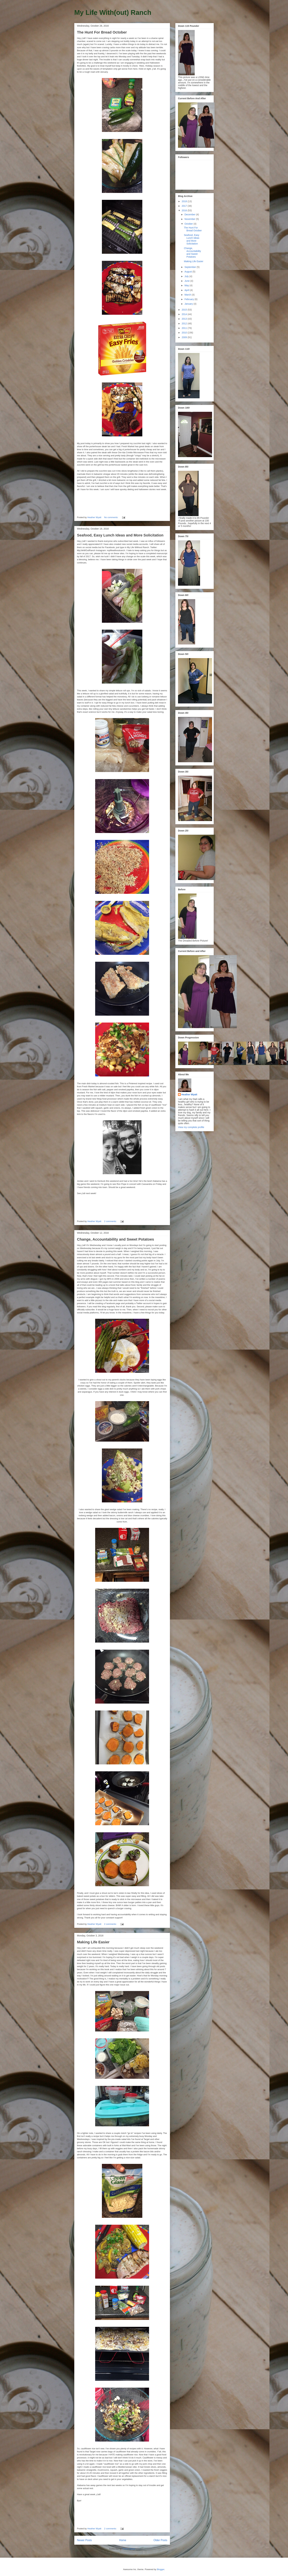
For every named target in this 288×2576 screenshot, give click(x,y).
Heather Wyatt (189, 1094)
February (189, 299)
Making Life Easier (93, 1942)
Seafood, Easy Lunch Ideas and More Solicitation (120, 535)
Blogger (160, 2569)
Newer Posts (84, 2540)
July (186, 276)
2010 (185, 332)
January (189, 303)
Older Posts (160, 2540)
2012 (185, 323)
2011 (185, 328)
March (188, 294)
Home (122, 2540)
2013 (185, 318)
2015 (185, 309)
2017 (185, 206)
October (189, 223)
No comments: (111, 517)
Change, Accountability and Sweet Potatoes (115, 1239)
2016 (185, 210)
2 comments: (110, 1221)
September (190, 267)
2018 (185, 201)
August (188, 271)
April (187, 290)
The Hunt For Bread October (102, 32)
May (186, 285)
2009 (185, 337)
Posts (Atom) (128, 2549)
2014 (185, 314)
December (190, 214)
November (190, 219)
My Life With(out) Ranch (112, 12)
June (187, 281)
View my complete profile (191, 1127)
